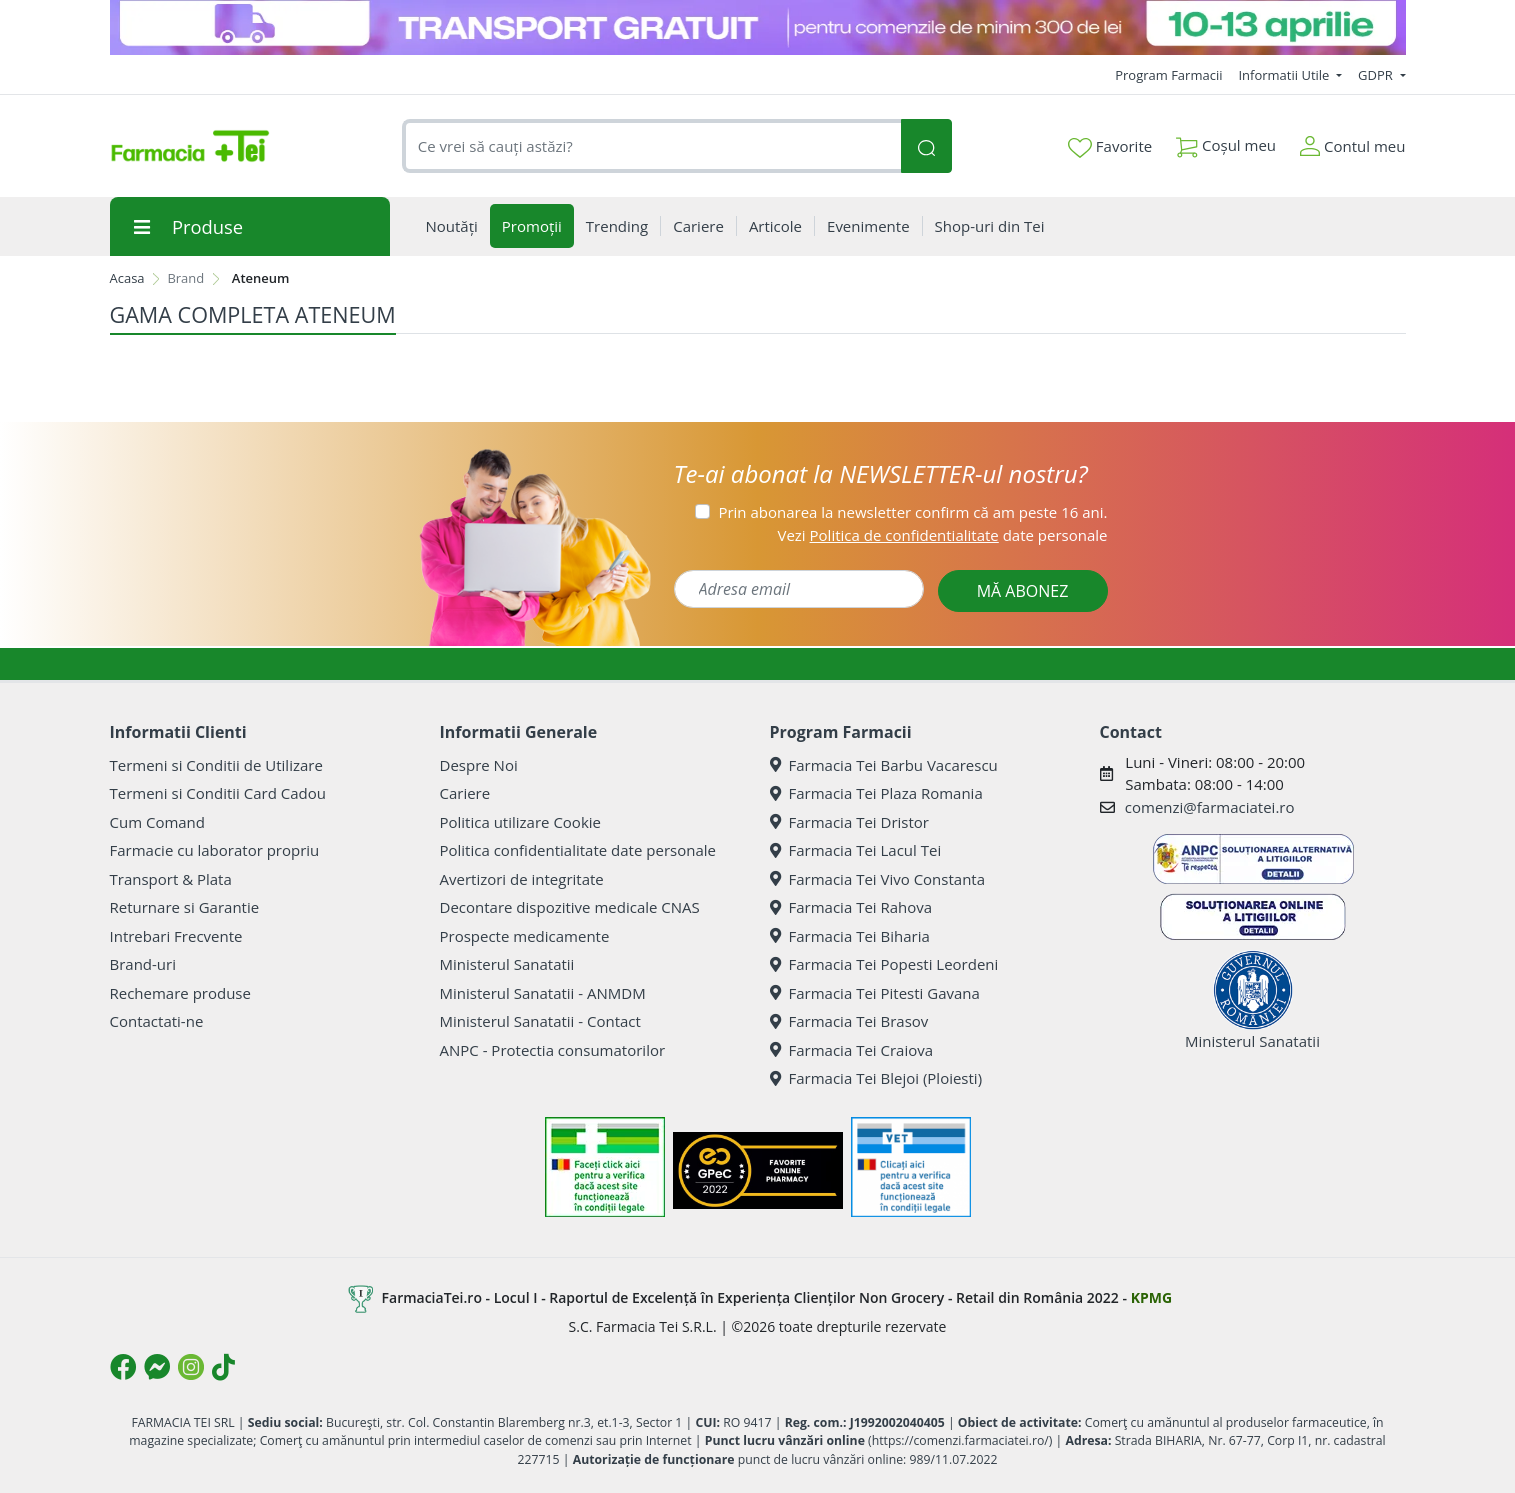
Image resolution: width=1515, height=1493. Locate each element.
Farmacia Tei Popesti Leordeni (884, 964)
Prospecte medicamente (525, 936)
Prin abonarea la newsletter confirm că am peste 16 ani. (912, 512)
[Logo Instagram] (191, 1367)
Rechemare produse (180, 993)
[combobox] (652, 146)
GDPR (1377, 75)
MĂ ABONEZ (1023, 591)
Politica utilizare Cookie (520, 822)
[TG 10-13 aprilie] (758, 27)
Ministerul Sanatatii (507, 964)
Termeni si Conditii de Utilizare (216, 765)
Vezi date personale (942, 535)
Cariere (465, 793)
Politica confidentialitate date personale (578, 850)
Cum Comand (158, 822)
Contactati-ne (157, 1021)
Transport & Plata (171, 879)
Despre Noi (479, 765)
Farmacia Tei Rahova (851, 907)
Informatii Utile (1285, 75)
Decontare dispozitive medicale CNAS (570, 907)
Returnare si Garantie (185, 907)
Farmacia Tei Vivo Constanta (878, 879)
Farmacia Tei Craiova (852, 1050)
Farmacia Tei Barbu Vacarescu (884, 765)
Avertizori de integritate (522, 879)
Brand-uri (143, 964)
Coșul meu (1226, 141)
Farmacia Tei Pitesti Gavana (875, 993)
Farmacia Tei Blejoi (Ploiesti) (876, 1078)
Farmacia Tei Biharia (850, 936)
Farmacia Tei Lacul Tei (856, 850)
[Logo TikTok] (223, 1367)
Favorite (1110, 147)
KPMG (1151, 1297)
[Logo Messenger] (157, 1367)
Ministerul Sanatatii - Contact (540, 1021)
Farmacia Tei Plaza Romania (876, 793)
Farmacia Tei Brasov (849, 1021)
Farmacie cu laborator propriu (215, 850)
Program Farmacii (1168, 75)
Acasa (127, 278)
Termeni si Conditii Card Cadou (218, 793)
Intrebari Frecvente (176, 936)
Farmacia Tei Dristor (849, 822)
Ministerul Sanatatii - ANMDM (543, 993)
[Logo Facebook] (123, 1367)
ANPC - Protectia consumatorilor (553, 1050)
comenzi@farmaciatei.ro (1210, 807)
